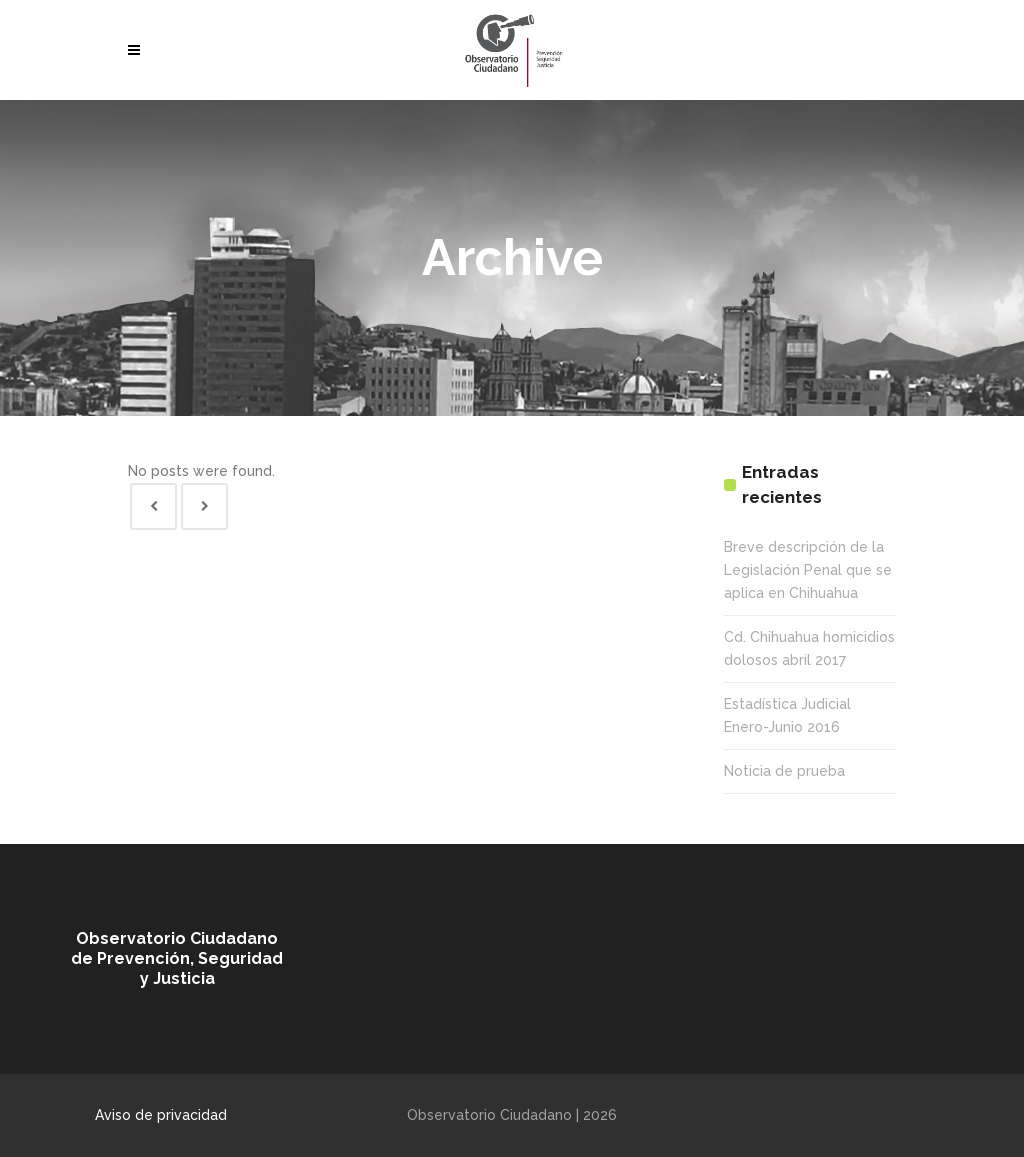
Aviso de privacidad (161, 1115)
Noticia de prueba (784, 771)
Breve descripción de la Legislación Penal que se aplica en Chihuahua (808, 570)
